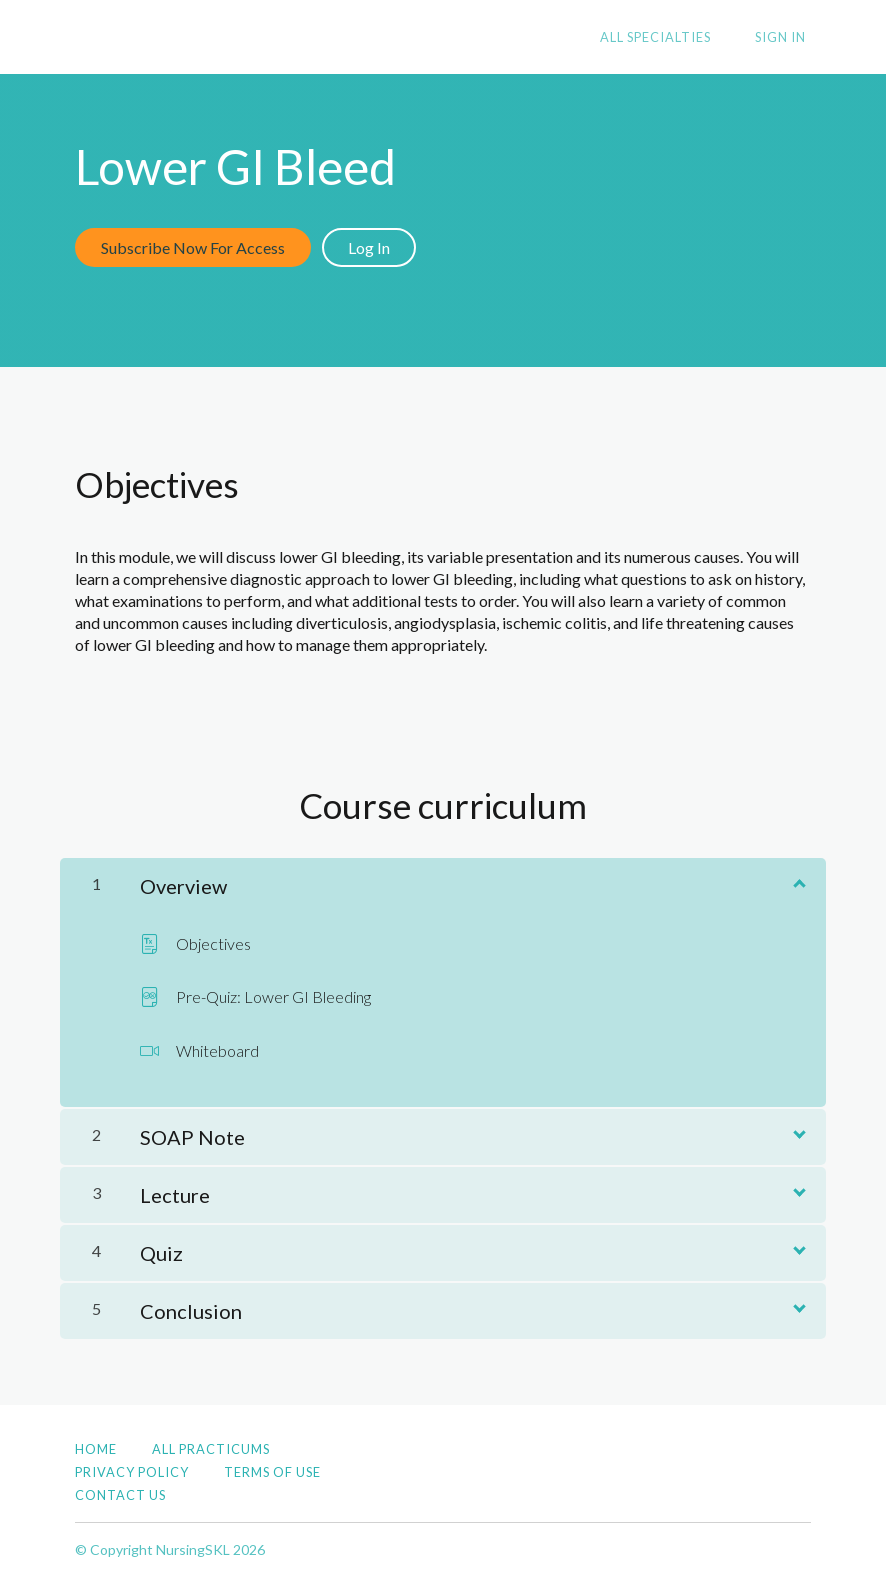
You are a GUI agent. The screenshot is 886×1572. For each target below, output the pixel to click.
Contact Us (120, 1490)
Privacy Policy (132, 1467)
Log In (374, 247)
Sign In (785, 38)
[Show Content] (798, 877)
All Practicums (211, 1444)
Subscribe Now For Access (193, 247)
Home (96, 1444)
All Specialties (669, 38)
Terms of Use (272, 1467)
